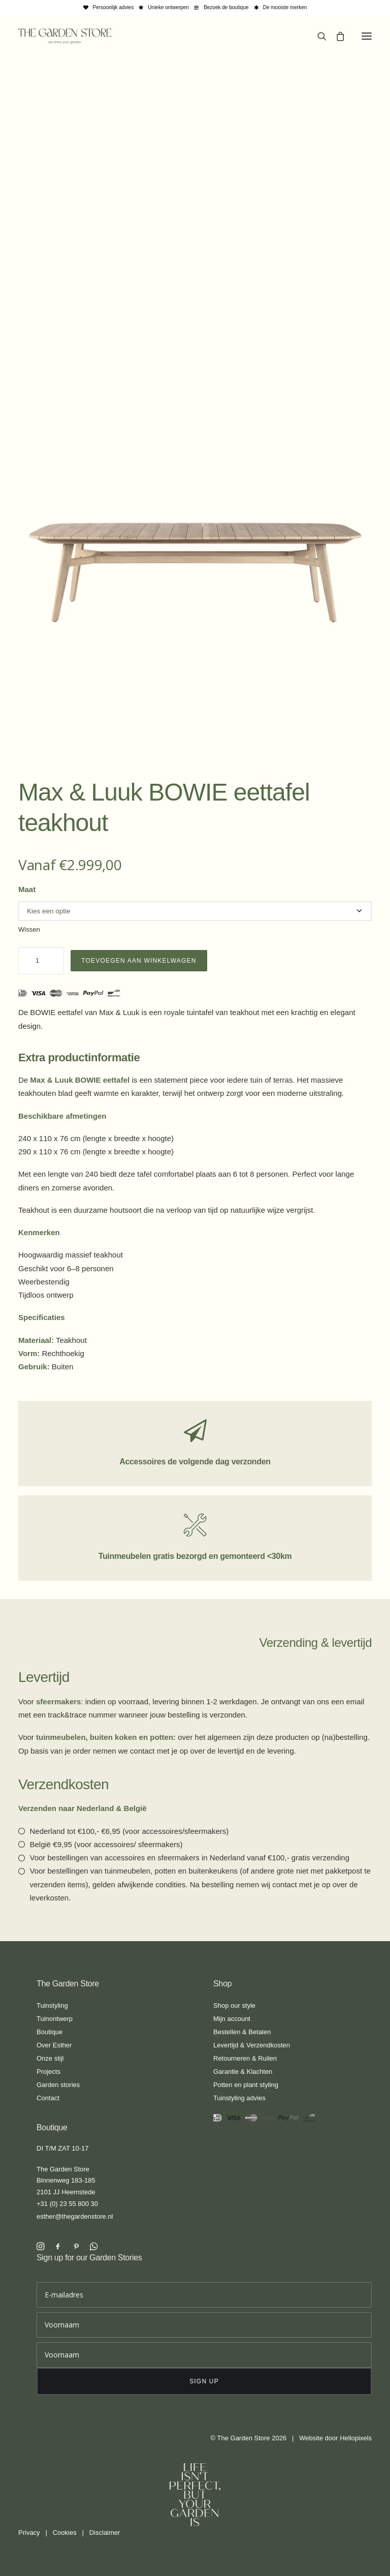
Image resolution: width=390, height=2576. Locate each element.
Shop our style (234, 2005)
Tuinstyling (52, 2005)
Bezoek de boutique (226, 7)
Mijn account (231, 2018)
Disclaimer (104, 2532)
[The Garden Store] (64, 36)
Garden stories (58, 2085)
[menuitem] (109, 7)
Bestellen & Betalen (242, 2032)
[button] (366, 36)
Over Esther (54, 2045)
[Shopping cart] (336, 36)
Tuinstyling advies (239, 2098)
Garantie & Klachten (242, 2071)
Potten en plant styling (245, 2085)
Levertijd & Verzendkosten (251, 2045)
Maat (27, 889)
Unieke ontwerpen (168, 7)
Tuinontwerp (55, 2018)
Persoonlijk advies (113, 7)
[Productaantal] (41, 960)
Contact (48, 2098)
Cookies (65, 2532)
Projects (48, 2071)
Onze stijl (50, 2058)
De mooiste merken (285, 7)
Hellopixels (356, 2438)
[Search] (317, 36)
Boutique (49, 2032)
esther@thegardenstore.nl (75, 2216)
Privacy (29, 2532)
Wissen (29, 929)
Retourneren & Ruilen (245, 2058)
